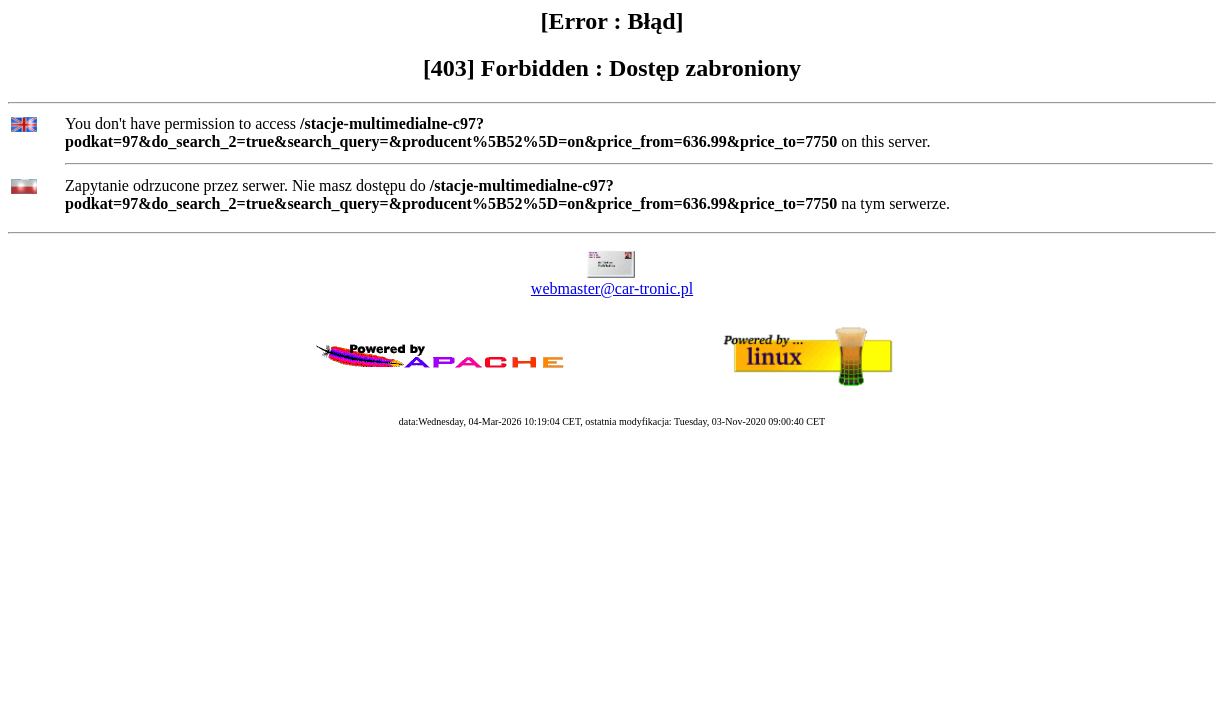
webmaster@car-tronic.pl (612, 288)
